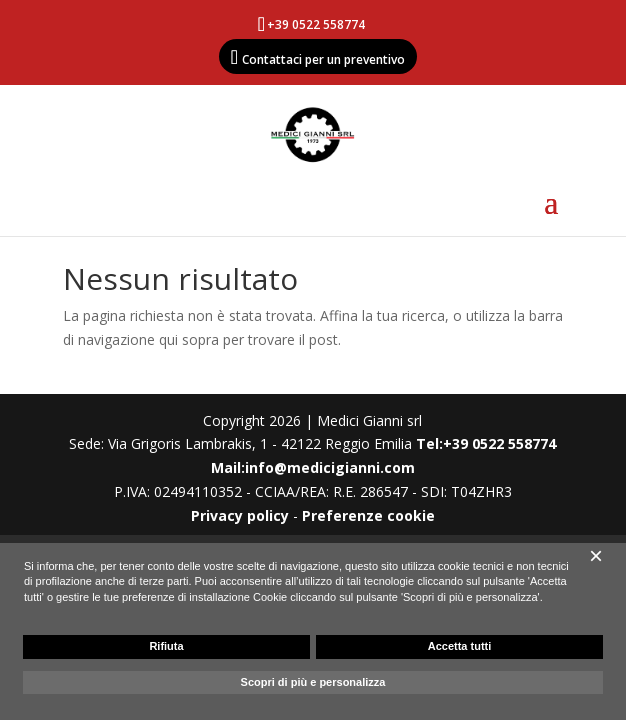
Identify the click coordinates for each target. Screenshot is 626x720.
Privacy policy (240, 515)
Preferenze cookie (368, 515)
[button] (596, 556)
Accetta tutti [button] (460, 646)
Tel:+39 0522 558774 (486, 443)
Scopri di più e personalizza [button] (313, 682)
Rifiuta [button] (166, 646)
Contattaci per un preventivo (323, 59)
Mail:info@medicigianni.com (313, 467)
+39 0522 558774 (316, 24)
